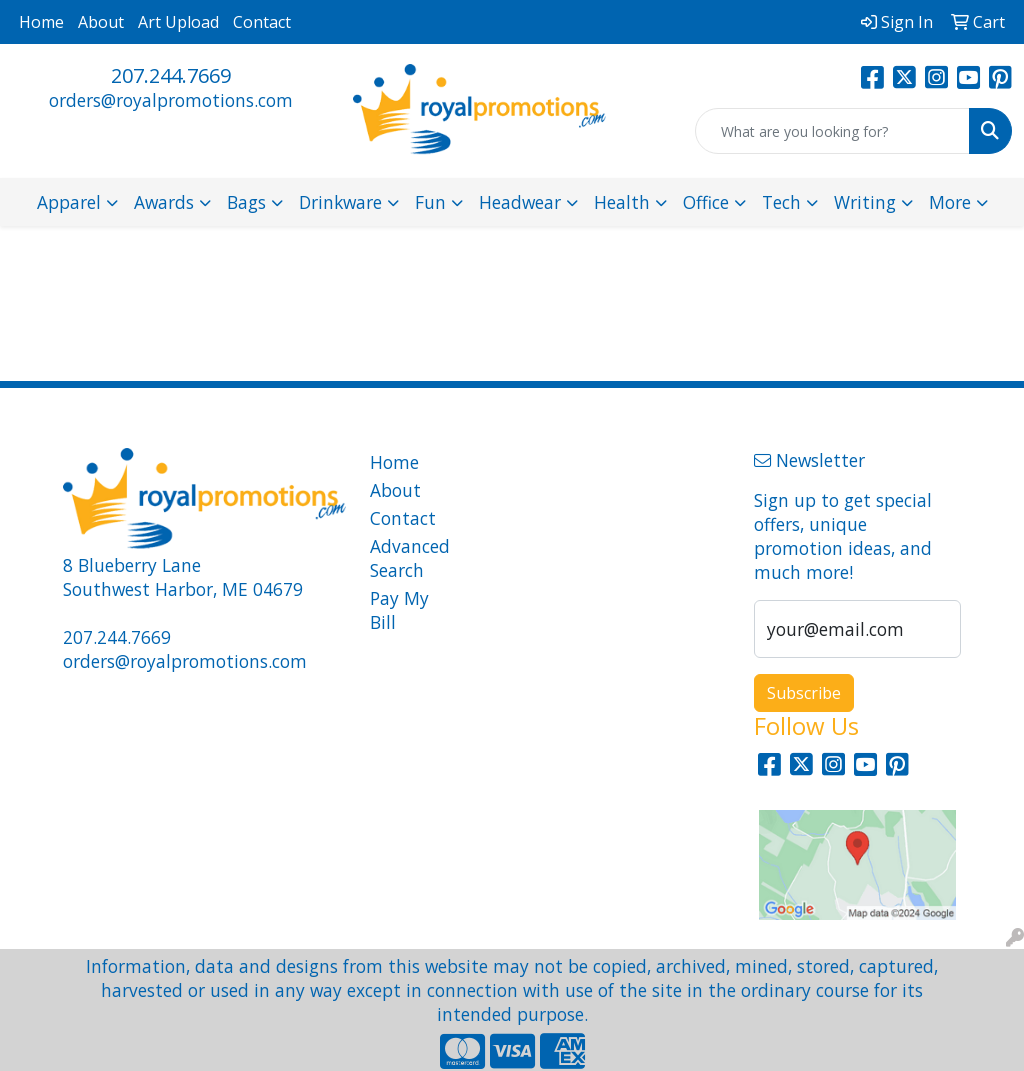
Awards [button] (164, 202)
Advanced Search (406, 558)
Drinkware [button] (340, 202)
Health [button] (622, 202)
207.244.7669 (171, 75)
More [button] (950, 202)
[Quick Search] (832, 131)
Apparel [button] (69, 202)
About (101, 22)
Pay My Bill (399, 610)
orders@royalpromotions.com (171, 100)
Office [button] (706, 202)
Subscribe (804, 693)
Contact (262, 22)
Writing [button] (865, 202)
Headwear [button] (520, 202)
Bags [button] (246, 202)
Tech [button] (781, 202)
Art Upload (178, 22)
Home (41, 22)
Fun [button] (430, 202)
